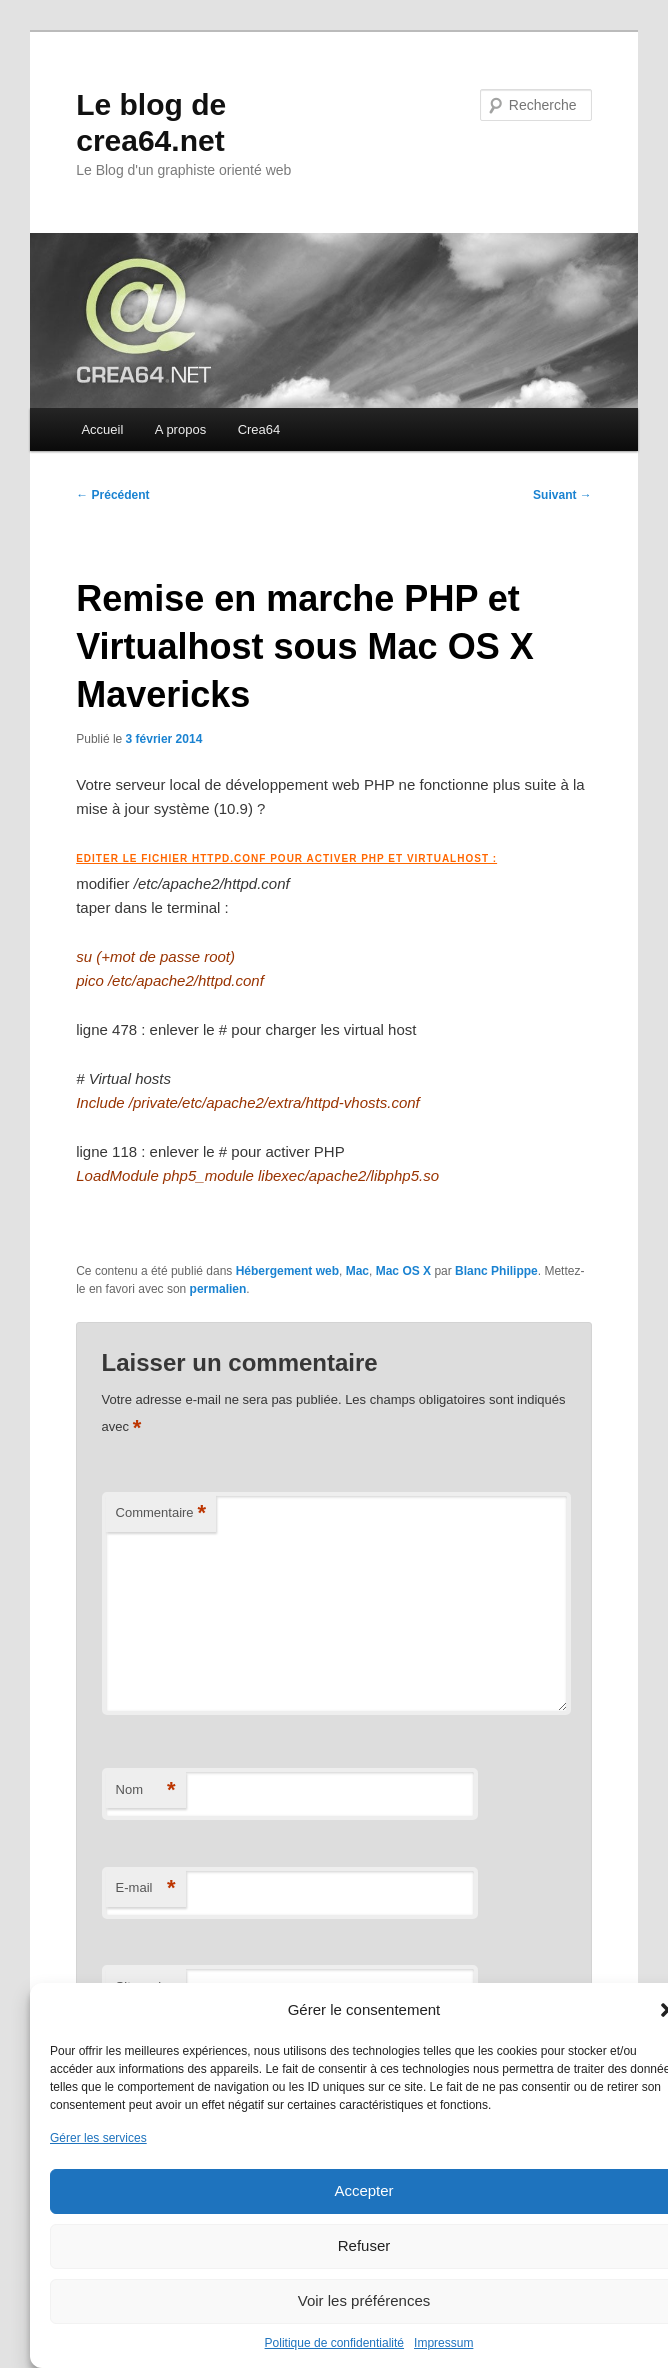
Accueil (102, 429)
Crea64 (259, 429)
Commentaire (161, 1513)
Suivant (562, 495)
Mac (357, 1271)
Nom (146, 1790)
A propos (180, 429)
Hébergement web (287, 1271)
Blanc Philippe (496, 1271)
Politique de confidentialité (334, 2343)
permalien (218, 1289)
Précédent (112, 495)
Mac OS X (403, 1271)
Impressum (443, 2343)
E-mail (146, 1888)
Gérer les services (98, 2138)
